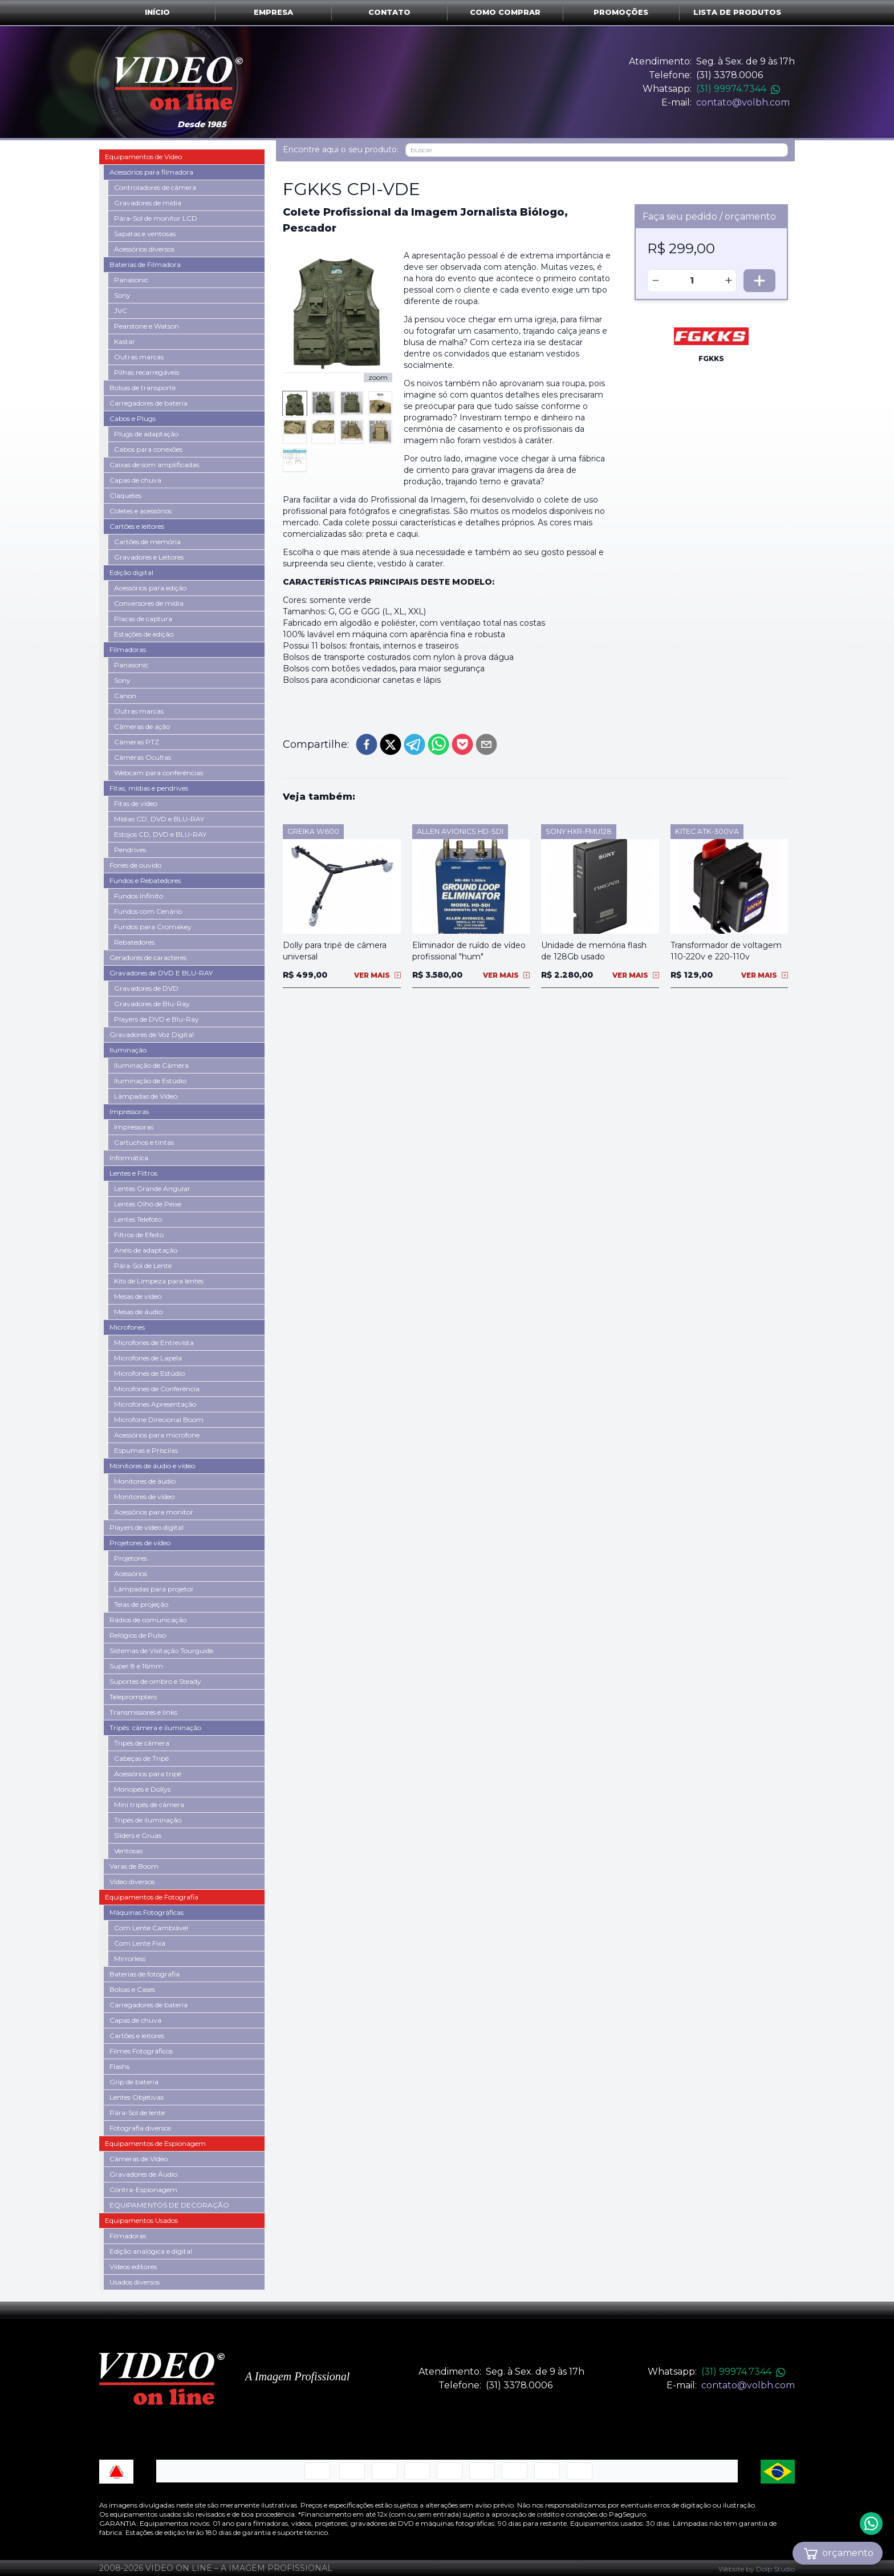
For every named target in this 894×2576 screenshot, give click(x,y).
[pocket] (462, 744)
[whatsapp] (438, 744)
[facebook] (366, 744)
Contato (389, 12)
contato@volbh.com (743, 102)
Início (157, 12)
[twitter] (390, 744)
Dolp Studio (775, 2569)
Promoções (621, 12)
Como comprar (505, 12)
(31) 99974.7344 (738, 88)
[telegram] (414, 744)
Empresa (273, 12)
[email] (486, 744)
